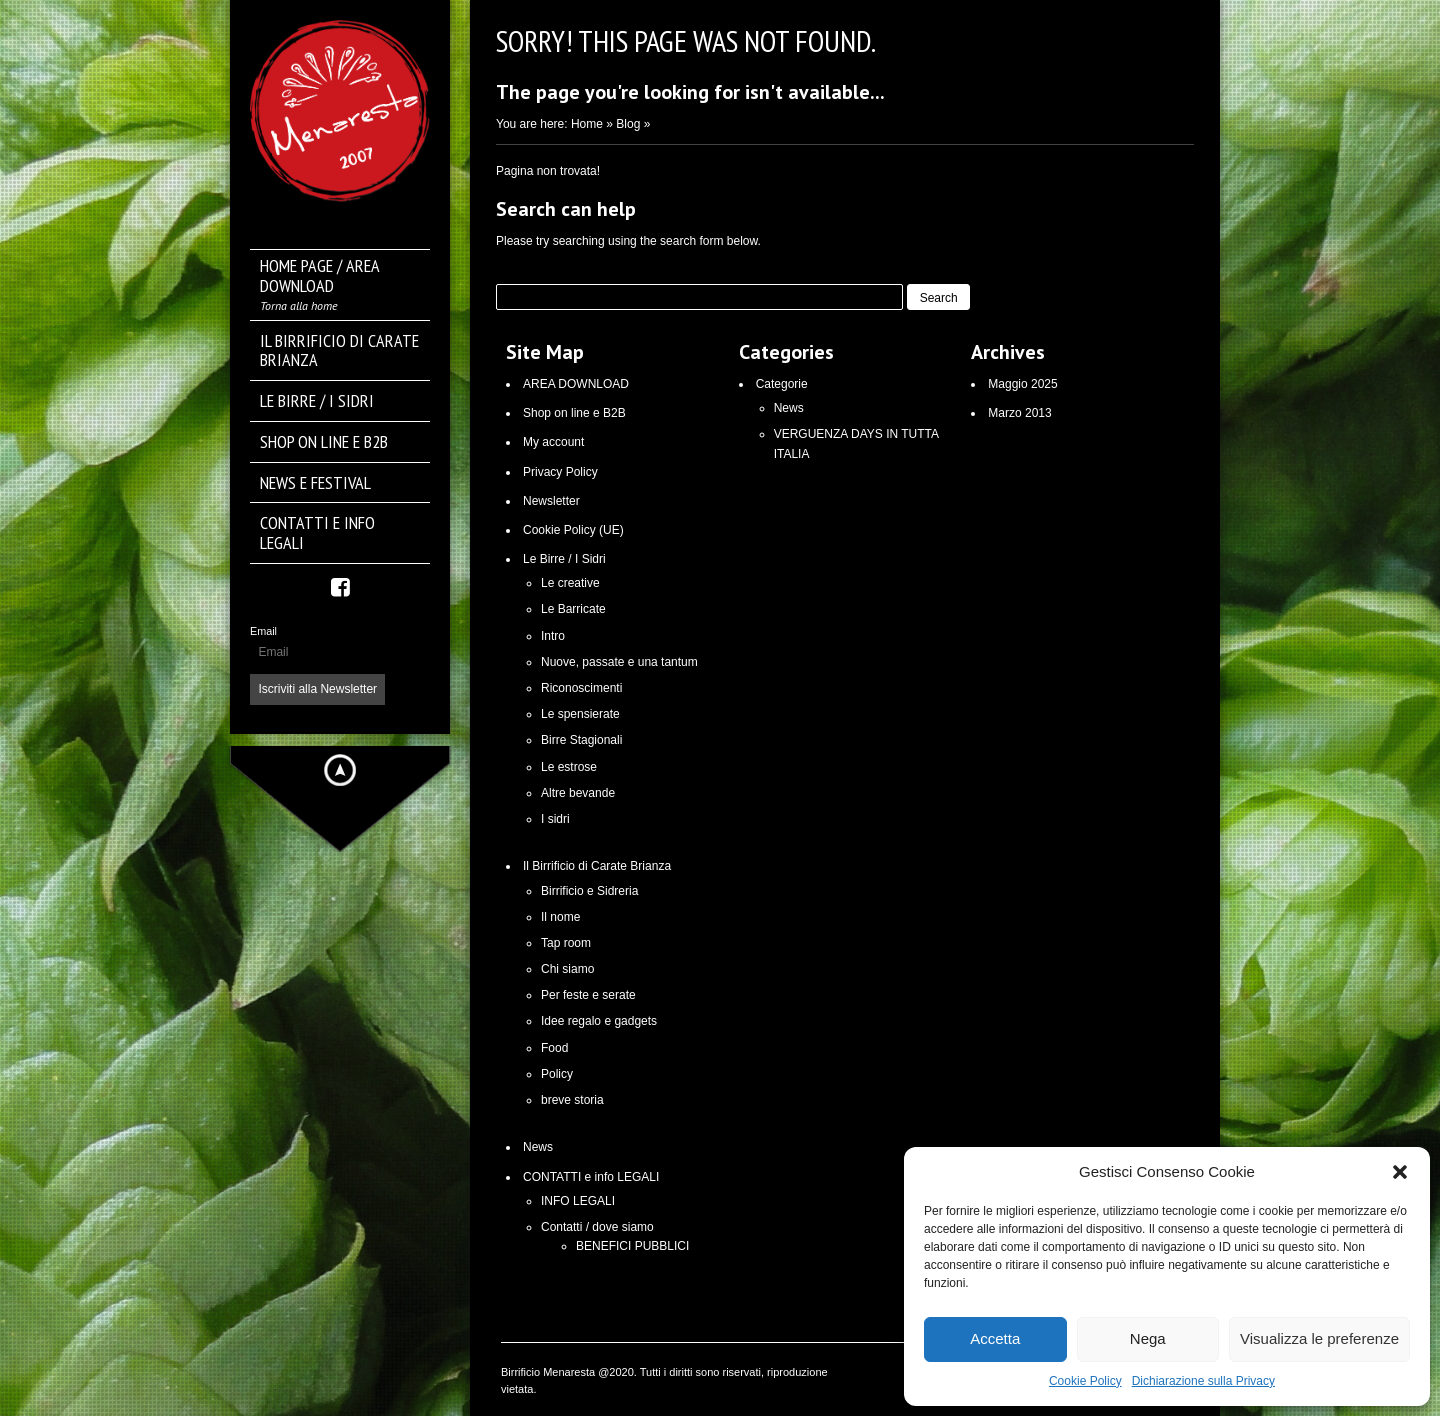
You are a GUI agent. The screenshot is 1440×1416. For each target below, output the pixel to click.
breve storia (572, 1100)
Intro (553, 636)
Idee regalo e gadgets (599, 1021)
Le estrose (569, 767)
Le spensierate (580, 714)
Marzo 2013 (1019, 413)
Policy (557, 1074)
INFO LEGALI (578, 1201)
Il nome (560, 917)
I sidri (555, 819)
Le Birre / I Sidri (564, 559)
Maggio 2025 (1022, 384)
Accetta (995, 1338)
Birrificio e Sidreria (589, 891)
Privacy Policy (560, 472)
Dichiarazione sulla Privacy (1203, 1381)
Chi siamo (567, 969)
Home (587, 124)
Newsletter (551, 501)
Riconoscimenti (581, 688)
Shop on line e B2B (574, 413)
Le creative (570, 583)
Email (263, 631)
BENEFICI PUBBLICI (632, 1246)
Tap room (566, 943)
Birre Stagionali (581, 740)
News (538, 1147)
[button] (1400, 1172)
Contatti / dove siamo (597, 1227)
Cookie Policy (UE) (573, 530)
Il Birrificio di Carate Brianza (597, 866)
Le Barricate (573, 609)
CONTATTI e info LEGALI (591, 1177)
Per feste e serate (588, 995)
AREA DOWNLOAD (576, 384)
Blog (628, 124)
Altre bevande (578, 793)
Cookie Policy (1085, 1381)
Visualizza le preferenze (1319, 1338)
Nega (1148, 1338)
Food (554, 1048)
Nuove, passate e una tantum (619, 662)
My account (553, 442)
